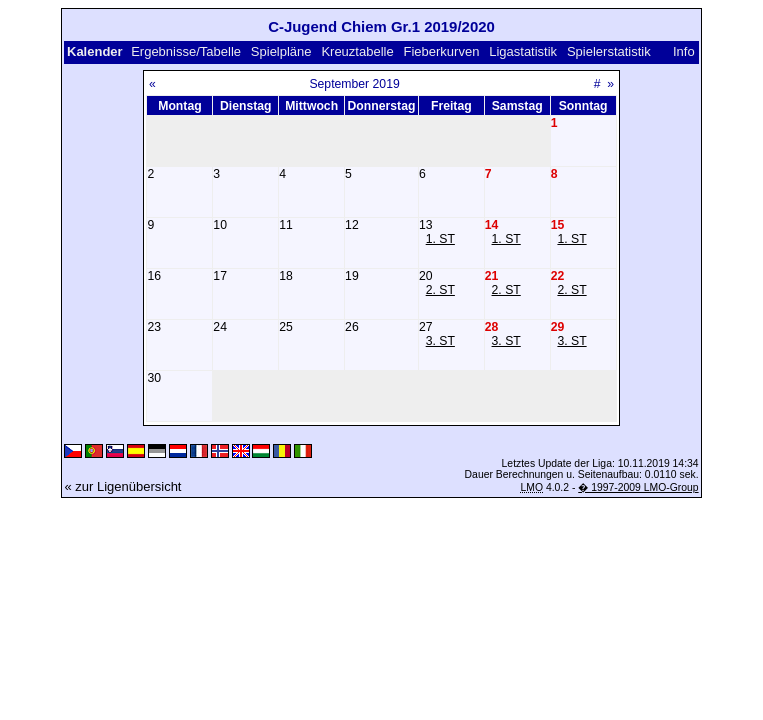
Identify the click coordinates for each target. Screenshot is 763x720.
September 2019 (354, 84)
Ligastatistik (523, 51)
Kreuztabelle (357, 51)
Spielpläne (281, 51)
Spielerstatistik (609, 51)
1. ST (440, 239)
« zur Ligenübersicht (122, 486)
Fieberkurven (442, 51)
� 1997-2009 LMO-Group (638, 487)
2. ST (440, 290)
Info (684, 51)
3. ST (440, 341)
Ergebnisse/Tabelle (186, 51)
